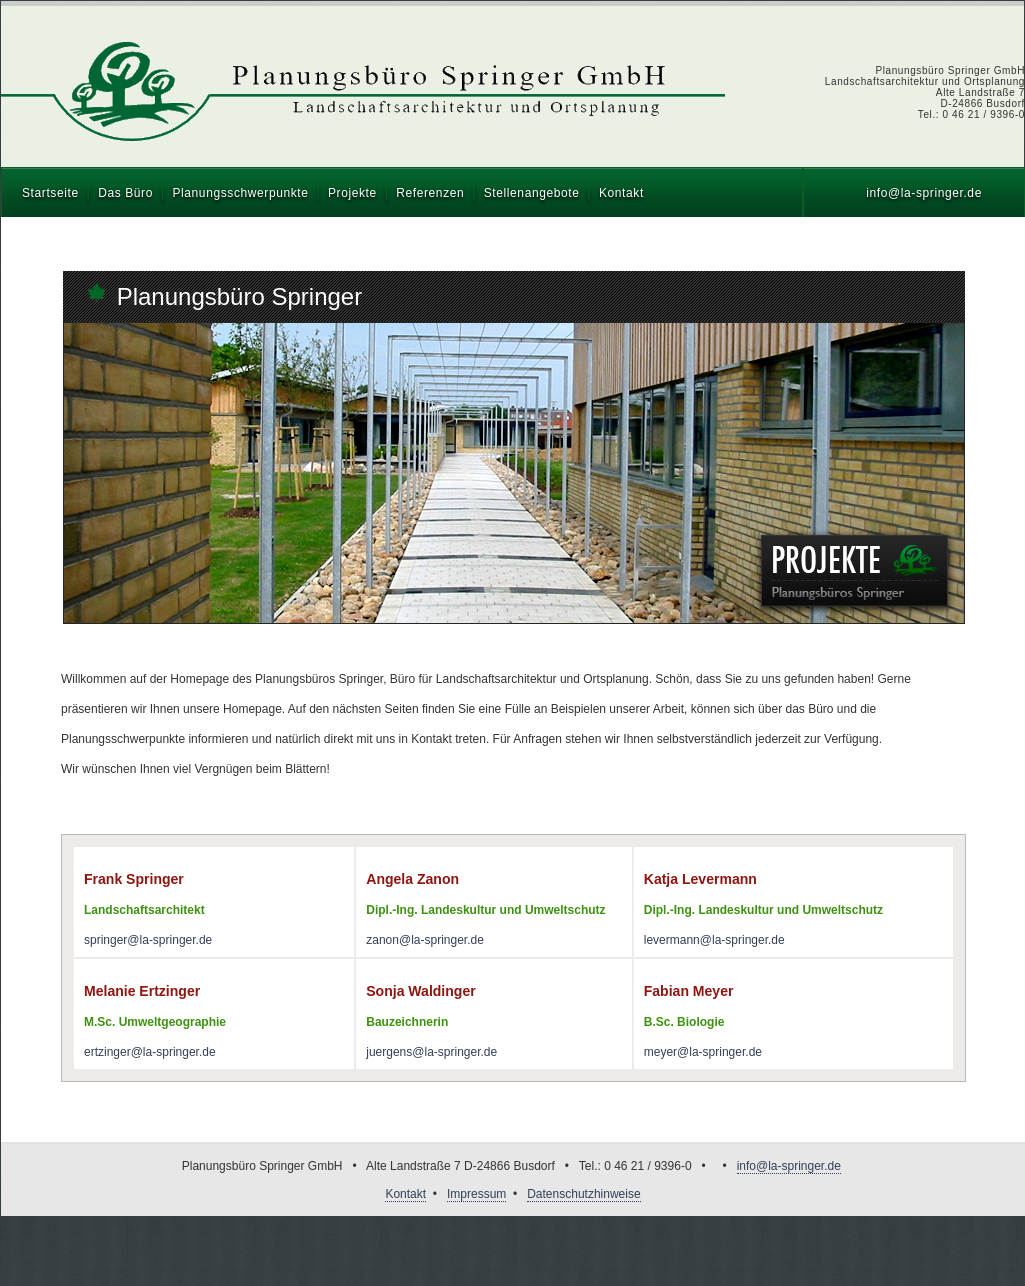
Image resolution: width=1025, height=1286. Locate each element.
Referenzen (430, 193)
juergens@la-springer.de (431, 1052)
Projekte (352, 193)
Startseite (50, 193)
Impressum (476, 1194)
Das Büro (125, 193)
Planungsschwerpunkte (240, 193)
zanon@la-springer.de (425, 940)
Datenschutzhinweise (583, 1194)
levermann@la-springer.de (714, 940)
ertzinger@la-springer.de (150, 1052)
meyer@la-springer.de (703, 1052)
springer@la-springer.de (148, 940)
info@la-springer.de (924, 193)
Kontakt (621, 193)
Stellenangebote (532, 193)
